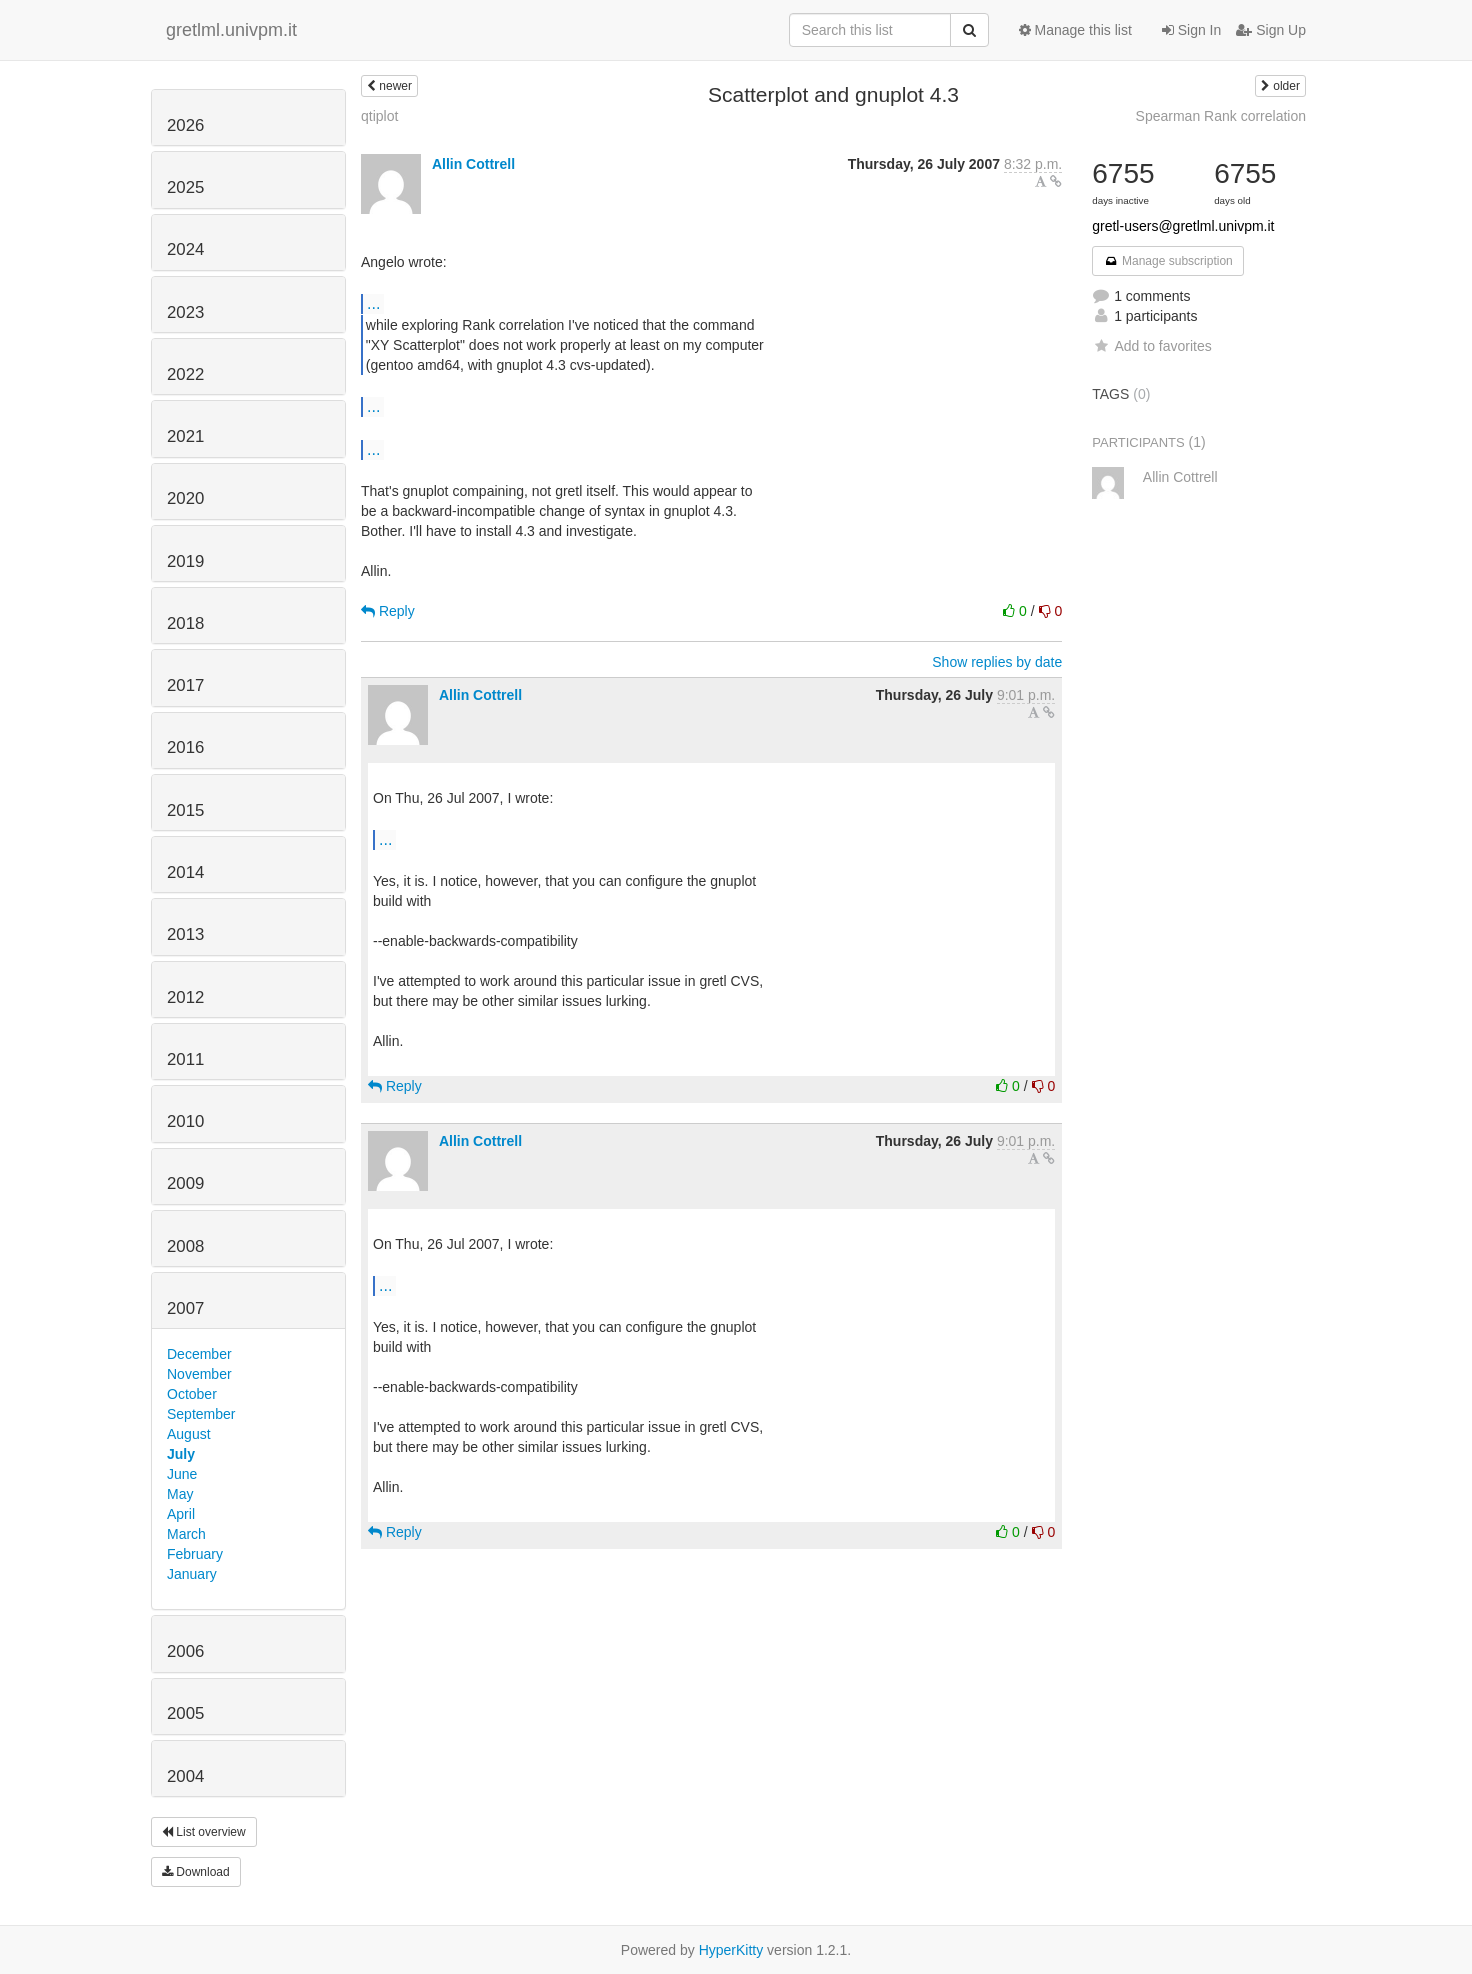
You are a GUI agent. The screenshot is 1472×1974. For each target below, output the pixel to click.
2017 (185, 685)
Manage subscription (1168, 261)
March (186, 1534)
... (373, 303)
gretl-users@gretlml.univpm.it (1183, 226)
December (199, 1354)
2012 (185, 997)
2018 (185, 623)
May (180, 1494)
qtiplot (379, 116)
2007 (185, 1308)
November (199, 1374)
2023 (185, 312)
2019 (185, 561)
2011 (185, 1059)
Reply (388, 611)
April (181, 1514)
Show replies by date (997, 662)
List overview (204, 1832)
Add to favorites (1151, 346)
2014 (185, 872)
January (192, 1574)
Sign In (1191, 30)
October (192, 1394)
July (181, 1454)
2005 (185, 1713)
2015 (185, 810)
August (189, 1434)
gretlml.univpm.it (231, 30)
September (201, 1414)
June (182, 1474)
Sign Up (1271, 30)
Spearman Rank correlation (1221, 116)
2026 (185, 125)
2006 (185, 1651)
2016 (185, 747)
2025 (185, 187)
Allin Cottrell (473, 164)
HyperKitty (731, 1950)
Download (196, 1872)
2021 (185, 436)
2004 (185, 1776)
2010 (185, 1121)
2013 (185, 934)
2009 (185, 1183)
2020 (185, 498)
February (195, 1554)
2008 (185, 1246)
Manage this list (1075, 30)
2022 (185, 374)
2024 (185, 249)
